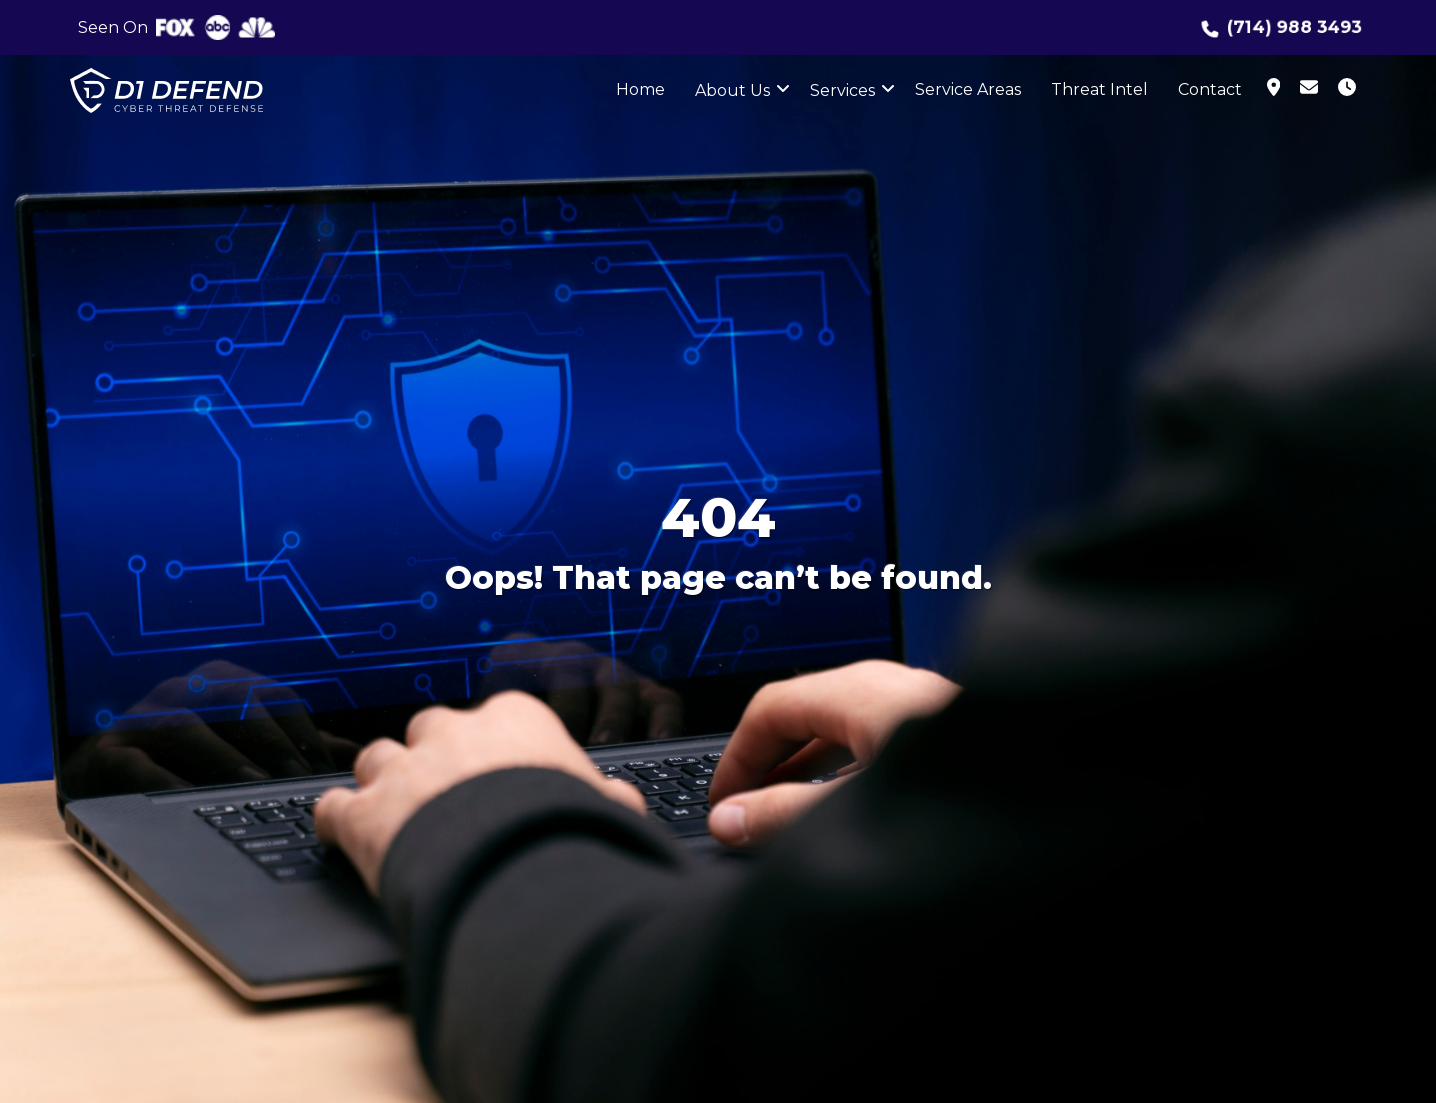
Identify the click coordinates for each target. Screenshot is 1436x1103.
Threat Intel (1099, 89)
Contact (1210, 89)
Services (842, 90)
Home (640, 89)
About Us (732, 90)
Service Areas (968, 89)
